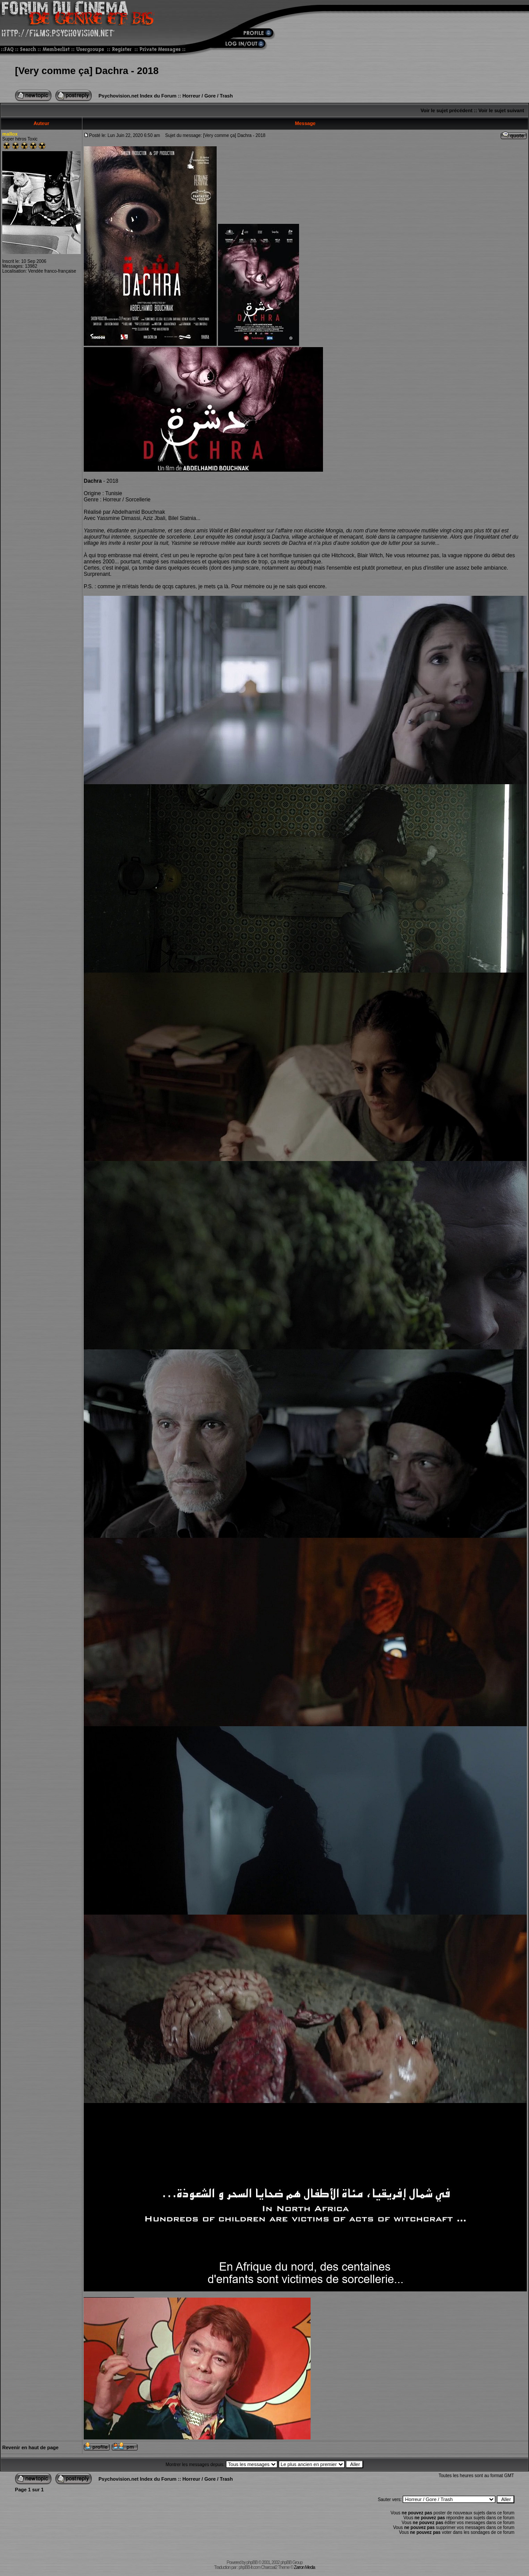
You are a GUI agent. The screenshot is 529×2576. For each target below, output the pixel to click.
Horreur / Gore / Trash (208, 95)
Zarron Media (304, 2567)
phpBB (251, 2562)
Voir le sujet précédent (446, 110)
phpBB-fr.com (250, 2567)
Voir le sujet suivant (501, 110)
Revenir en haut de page (30, 2447)
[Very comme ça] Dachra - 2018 (87, 70)
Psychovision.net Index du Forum (137, 95)
